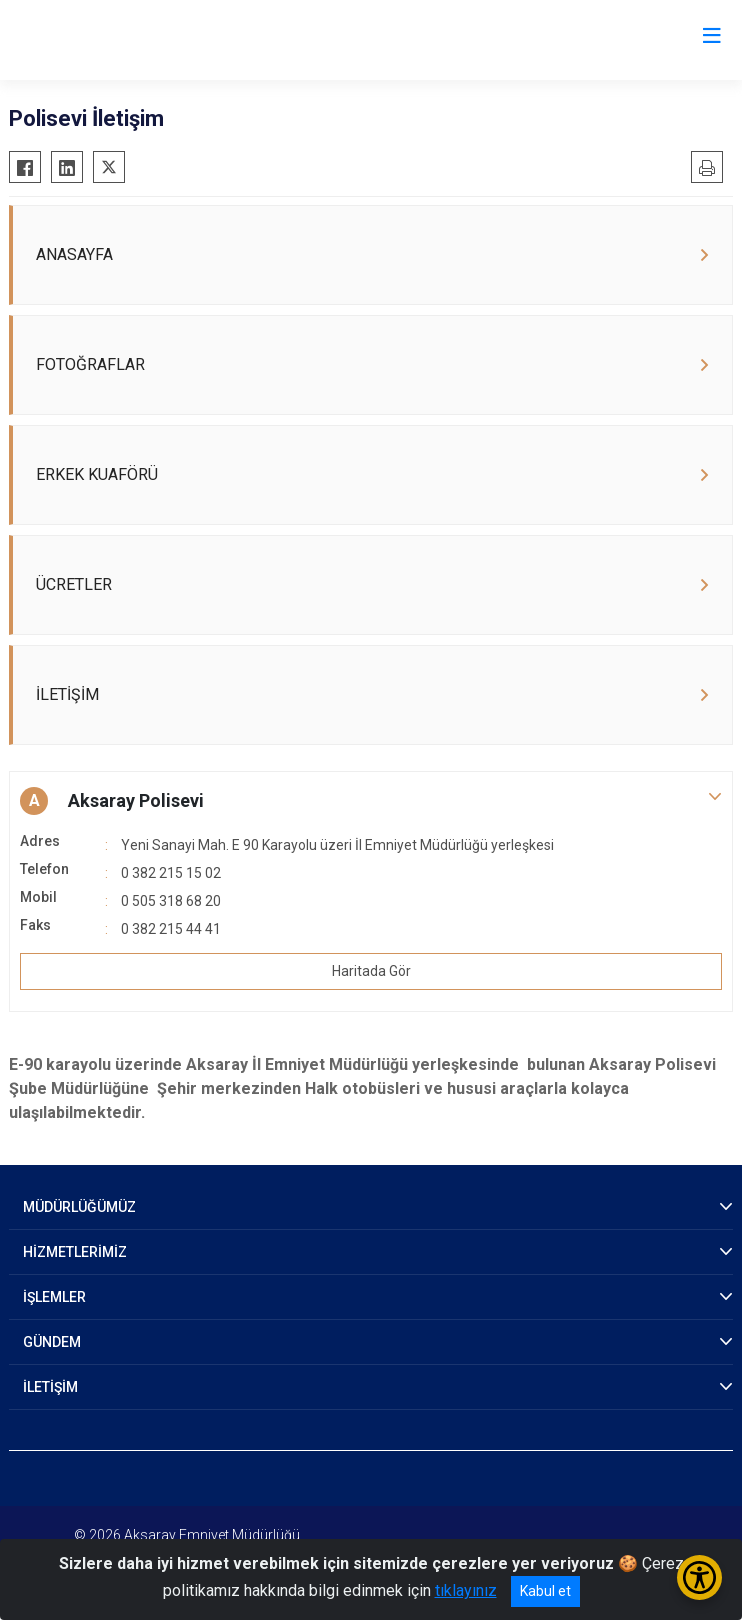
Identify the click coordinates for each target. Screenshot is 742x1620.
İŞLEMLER (54, 1297)
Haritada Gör (371, 971)
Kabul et (545, 1591)
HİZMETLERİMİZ (75, 1252)
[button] (371, 801)
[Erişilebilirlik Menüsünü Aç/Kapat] (699, 1577)
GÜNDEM (52, 1342)
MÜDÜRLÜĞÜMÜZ (79, 1207)
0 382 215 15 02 (171, 873)
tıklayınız (466, 1590)
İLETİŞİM (50, 1387)
